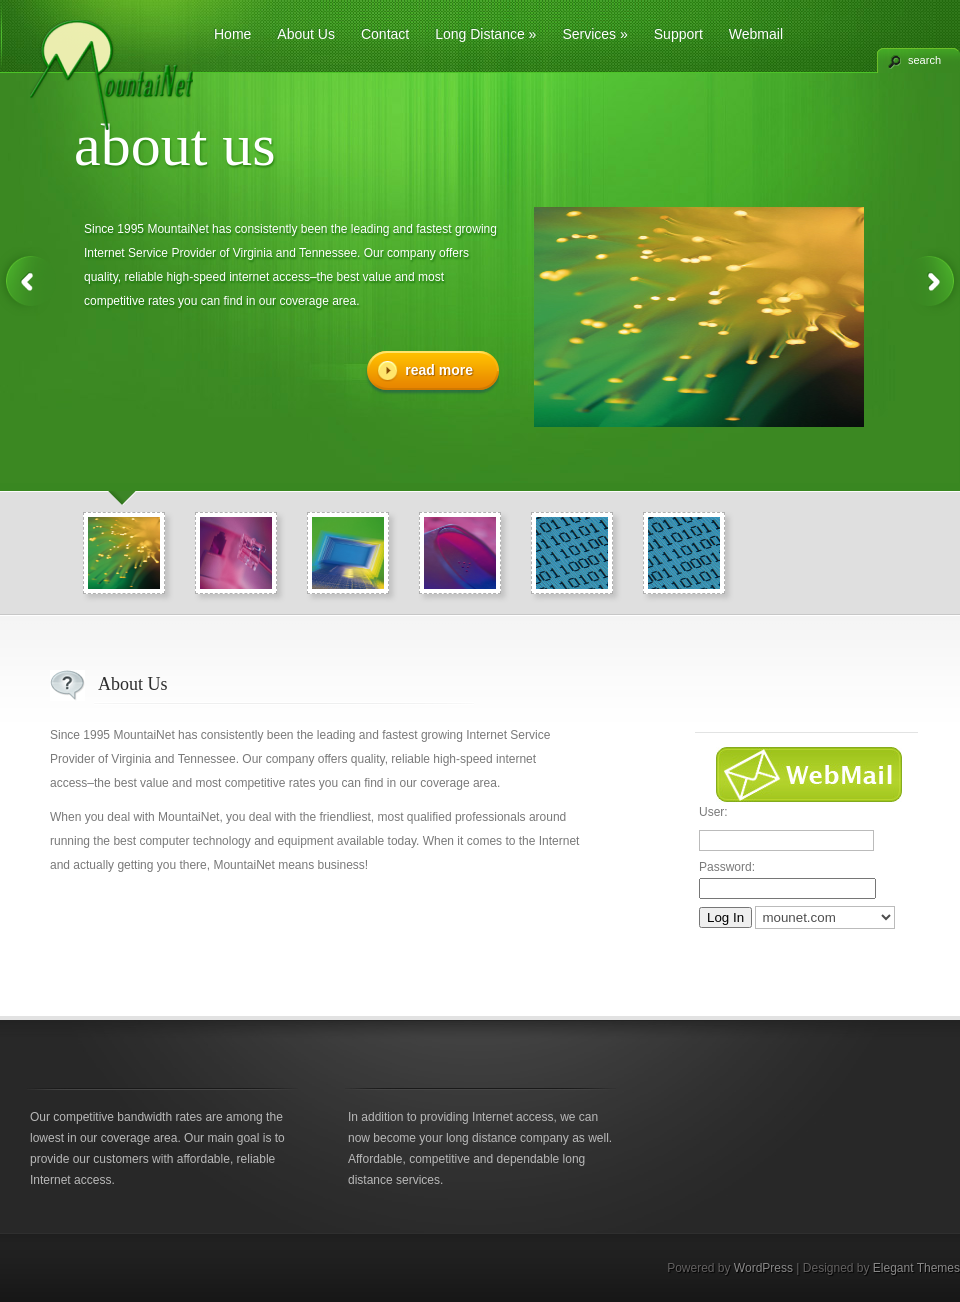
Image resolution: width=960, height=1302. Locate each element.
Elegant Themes (916, 1268)
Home (232, 34)
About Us (306, 34)
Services (594, 34)
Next (932, 281)
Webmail (756, 34)
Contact (385, 34)
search (924, 60)
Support (678, 34)
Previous (28, 281)
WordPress (763, 1268)
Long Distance (485, 34)
